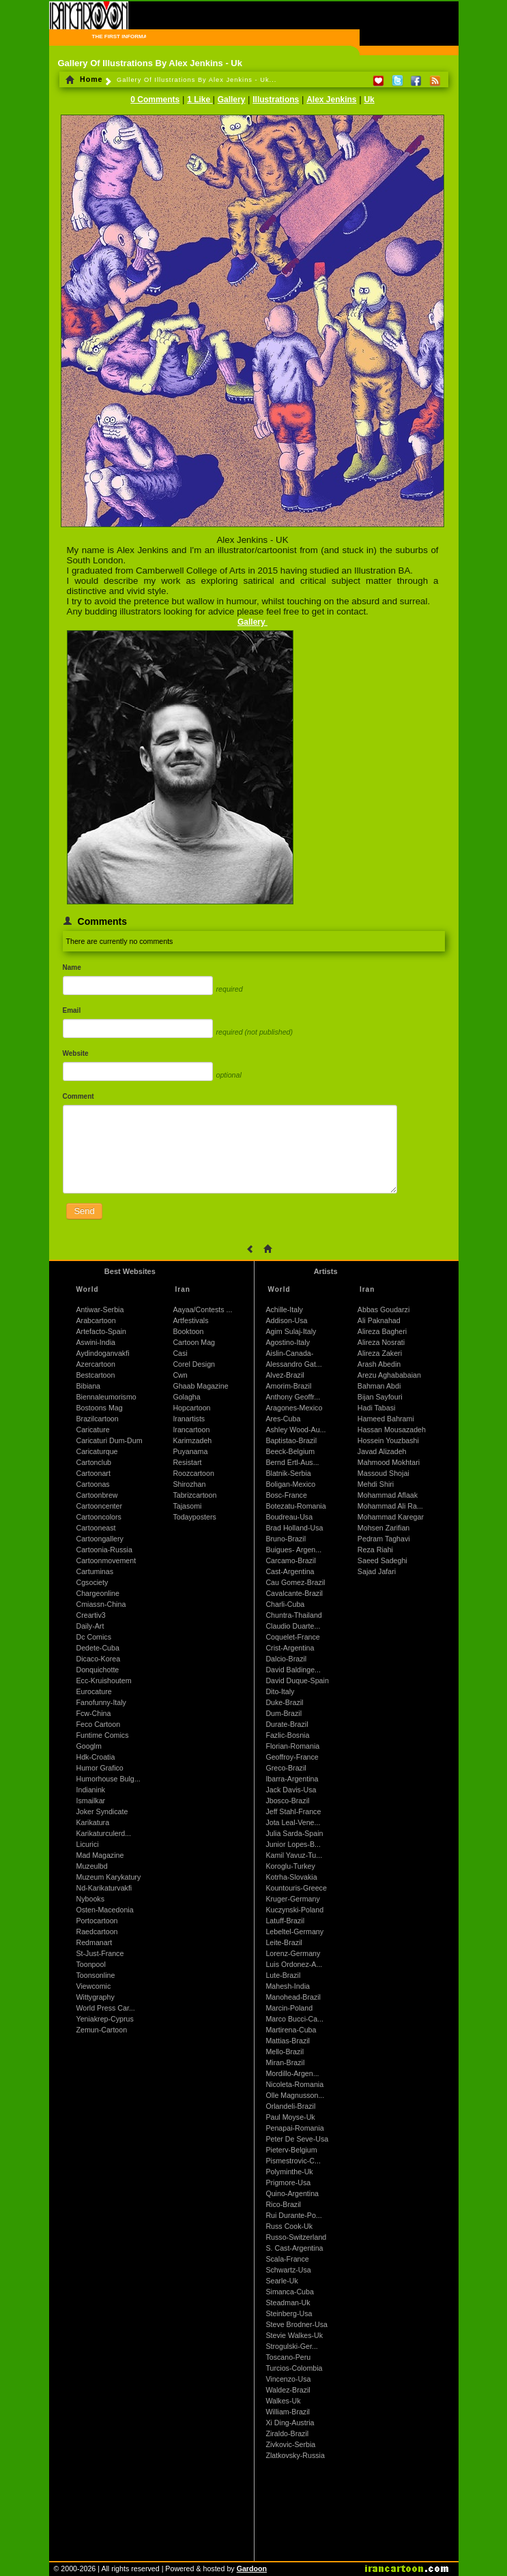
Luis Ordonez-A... (293, 1964)
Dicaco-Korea (98, 1659)
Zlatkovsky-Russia (294, 2455)
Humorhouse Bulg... (108, 1779)
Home (84, 79)
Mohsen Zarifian (383, 1528)
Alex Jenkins (331, 99)
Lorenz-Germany (292, 1953)
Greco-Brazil (285, 1768)
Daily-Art (90, 1626)
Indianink (91, 1790)
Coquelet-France (292, 1637)
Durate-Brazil (286, 1724)
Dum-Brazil (283, 1713)
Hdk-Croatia (95, 1757)
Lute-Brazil (282, 1975)
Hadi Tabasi (377, 1408)
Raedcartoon (97, 1931)
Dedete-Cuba (97, 1648)
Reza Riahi (375, 1549)
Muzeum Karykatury (108, 1877)
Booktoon (188, 1331)
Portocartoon (97, 1920)
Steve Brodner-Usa (296, 2324)
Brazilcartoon (97, 1419)
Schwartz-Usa (287, 2270)
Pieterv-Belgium (291, 2150)
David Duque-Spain (296, 1680)
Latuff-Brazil (284, 1920)
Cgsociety (92, 1582)
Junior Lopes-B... (293, 1844)
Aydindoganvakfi (103, 1353)
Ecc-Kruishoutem (104, 1680)
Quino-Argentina (292, 2193)
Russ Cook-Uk (289, 2226)
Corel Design (194, 1364)
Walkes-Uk (282, 2401)
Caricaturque (97, 1451)
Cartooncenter (99, 1506)
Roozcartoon (193, 1473)
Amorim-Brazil (288, 1386)
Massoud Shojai (383, 1473)
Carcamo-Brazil (290, 1560)
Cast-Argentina (289, 1571)
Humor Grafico (100, 1768)
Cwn (180, 1375)
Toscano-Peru (287, 2357)
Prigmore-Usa (287, 2182)
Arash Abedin (379, 1364)
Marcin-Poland (289, 2008)
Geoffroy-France (291, 1757)
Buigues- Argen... (293, 1549)
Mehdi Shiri (376, 1484)
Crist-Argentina (289, 1648)
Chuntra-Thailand (293, 1615)
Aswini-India (95, 1342)
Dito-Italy (279, 1691)
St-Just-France (100, 1953)
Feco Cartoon (98, 1724)
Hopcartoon (191, 1408)
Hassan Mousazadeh (392, 1429)
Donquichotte (97, 1669)
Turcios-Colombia (293, 2368)
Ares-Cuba (282, 1419)
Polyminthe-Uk (289, 2171)
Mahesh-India (287, 1986)
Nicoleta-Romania (294, 2084)
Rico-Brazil (283, 2204)
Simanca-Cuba (289, 2292)
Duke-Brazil (284, 1702)
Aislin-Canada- (289, 1353)
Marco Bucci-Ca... (294, 2019)
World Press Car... (105, 2008)
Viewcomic (93, 1986)
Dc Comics (94, 1637)
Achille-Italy (283, 1309)
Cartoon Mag (194, 1342)
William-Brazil (287, 2412)
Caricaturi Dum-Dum (109, 1440)
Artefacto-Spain (101, 1331)
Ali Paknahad (379, 1320)
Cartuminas (94, 1571)
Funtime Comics (102, 1735)
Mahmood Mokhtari (389, 1462)
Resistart (187, 1462)
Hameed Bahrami (386, 1419)
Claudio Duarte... (292, 1626)
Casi (180, 1353)
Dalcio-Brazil (285, 1659)
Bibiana (88, 1386)
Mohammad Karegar (391, 1517)
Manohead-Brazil (293, 1997)
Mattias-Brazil (287, 2041)
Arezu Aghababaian (389, 1375)
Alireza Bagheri (382, 1331)
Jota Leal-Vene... (292, 1822)
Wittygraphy (95, 1997)
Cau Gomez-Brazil (295, 1582)
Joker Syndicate (102, 1811)
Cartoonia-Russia (104, 1549)
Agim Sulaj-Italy (290, 1331)
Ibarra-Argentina (291, 1779)
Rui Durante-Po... (293, 2215)
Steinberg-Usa (288, 2313)
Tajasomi (187, 1506)
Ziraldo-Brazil (286, 2433)
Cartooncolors (98, 1517)
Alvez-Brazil (284, 1375)
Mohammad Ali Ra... (390, 1506)
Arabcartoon (96, 1320)
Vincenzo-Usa (287, 2379)
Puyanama (190, 1451)
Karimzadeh (192, 1440)
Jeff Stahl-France (293, 1811)
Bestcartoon (95, 1375)
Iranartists (189, 1419)
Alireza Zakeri (380, 1353)
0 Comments (154, 99)
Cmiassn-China (101, 1604)
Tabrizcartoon (194, 1495)
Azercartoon (95, 1364)
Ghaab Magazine (200, 1386)
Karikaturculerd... (104, 1833)
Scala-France (286, 2259)
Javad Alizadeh (382, 1451)
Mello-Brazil (284, 2051)
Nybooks (90, 1899)
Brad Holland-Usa (294, 1528)
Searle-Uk (281, 2281)
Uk (369, 99)
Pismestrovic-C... (293, 2161)
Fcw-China (93, 1713)
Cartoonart (93, 1473)
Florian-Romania (292, 1746)
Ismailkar (91, 1800)
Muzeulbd (92, 1866)
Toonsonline (95, 1975)
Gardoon (252, 2568)
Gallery (232, 99)
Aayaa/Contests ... (202, 1309)
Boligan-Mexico (290, 1484)
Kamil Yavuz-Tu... (293, 1855)
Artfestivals (190, 1320)
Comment (78, 1096)
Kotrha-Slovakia (291, 1877)
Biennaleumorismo (106, 1397)
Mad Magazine (100, 1855)
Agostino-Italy (287, 1342)
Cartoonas (93, 1484)
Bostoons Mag (99, 1408)
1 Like (199, 99)
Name (72, 967)
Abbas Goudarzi (383, 1309)
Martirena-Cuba (290, 2030)
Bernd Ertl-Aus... (292, 1462)
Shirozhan (189, 1484)
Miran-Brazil (284, 2062)
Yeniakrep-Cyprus (105, 2019)
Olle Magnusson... (294, 2095)
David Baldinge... (293, 1669)
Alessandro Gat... (293, 1364)
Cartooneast (96, 1528)
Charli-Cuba (284, 1604)
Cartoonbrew (97, 1495)
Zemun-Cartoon (102, 2030)
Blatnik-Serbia (287, 1473)
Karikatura (93, 1822)
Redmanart (94, 1942)
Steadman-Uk (287, 2302)
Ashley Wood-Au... (295, 1429)
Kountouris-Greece (295, 1888)
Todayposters (194, 1517)
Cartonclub (94, 1462)
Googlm (89, 1746)
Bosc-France (285, 1495)
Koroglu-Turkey (290, 1866)
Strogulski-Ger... (291, 2346)
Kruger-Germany (292, 1899)
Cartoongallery (100, 1539)
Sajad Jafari (377, 1571)
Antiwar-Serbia (100, 1309)
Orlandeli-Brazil (290, 2106)
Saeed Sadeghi (382, 1560)
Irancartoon (191, 1429)
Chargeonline (97, 1593)
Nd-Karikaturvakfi (104, 1888)
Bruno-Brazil (285, 1539)
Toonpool (91, 1964)
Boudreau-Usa (289, 1517)
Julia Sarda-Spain (294, 1833)
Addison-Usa (286, 1320)
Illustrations (275, 99)
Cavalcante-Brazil (294, 1593)
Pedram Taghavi (384, 1539)
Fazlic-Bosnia (287, 1735)
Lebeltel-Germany (294, 1931)
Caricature (93, 1429)
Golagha (186, 1397)
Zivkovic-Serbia (290, 2444)
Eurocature (94, 1691)
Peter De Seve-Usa (296, 2139)
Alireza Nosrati (381, 1342)
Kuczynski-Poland (294, 1910)
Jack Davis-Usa (290, 1790)
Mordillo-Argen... (292, 2073)
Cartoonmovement (106, 1560)
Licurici (87, 1844)
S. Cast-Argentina (294, 2248)
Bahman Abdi (379, 1386)
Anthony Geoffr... (292, 1397)
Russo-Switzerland (295, 2237)
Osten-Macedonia (105, 1910)
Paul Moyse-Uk (290, 2117)
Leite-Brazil (283, 1942)
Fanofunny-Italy (101, 1702)
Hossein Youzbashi (388, 1440)
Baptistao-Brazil (291, 1440)
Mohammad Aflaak (388, 1495)
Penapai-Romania (294, 2128)
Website (76, 1053)
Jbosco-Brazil (287, 1800)
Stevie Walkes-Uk (294, 2335)
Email (72, 1010)
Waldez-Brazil (287, 2390)
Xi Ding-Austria (289, 2422)
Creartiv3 (91, 1615)
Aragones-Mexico (293, 1408)
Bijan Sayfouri (380, 1397)
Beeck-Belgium (290, 1451)
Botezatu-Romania (295, 1506)
